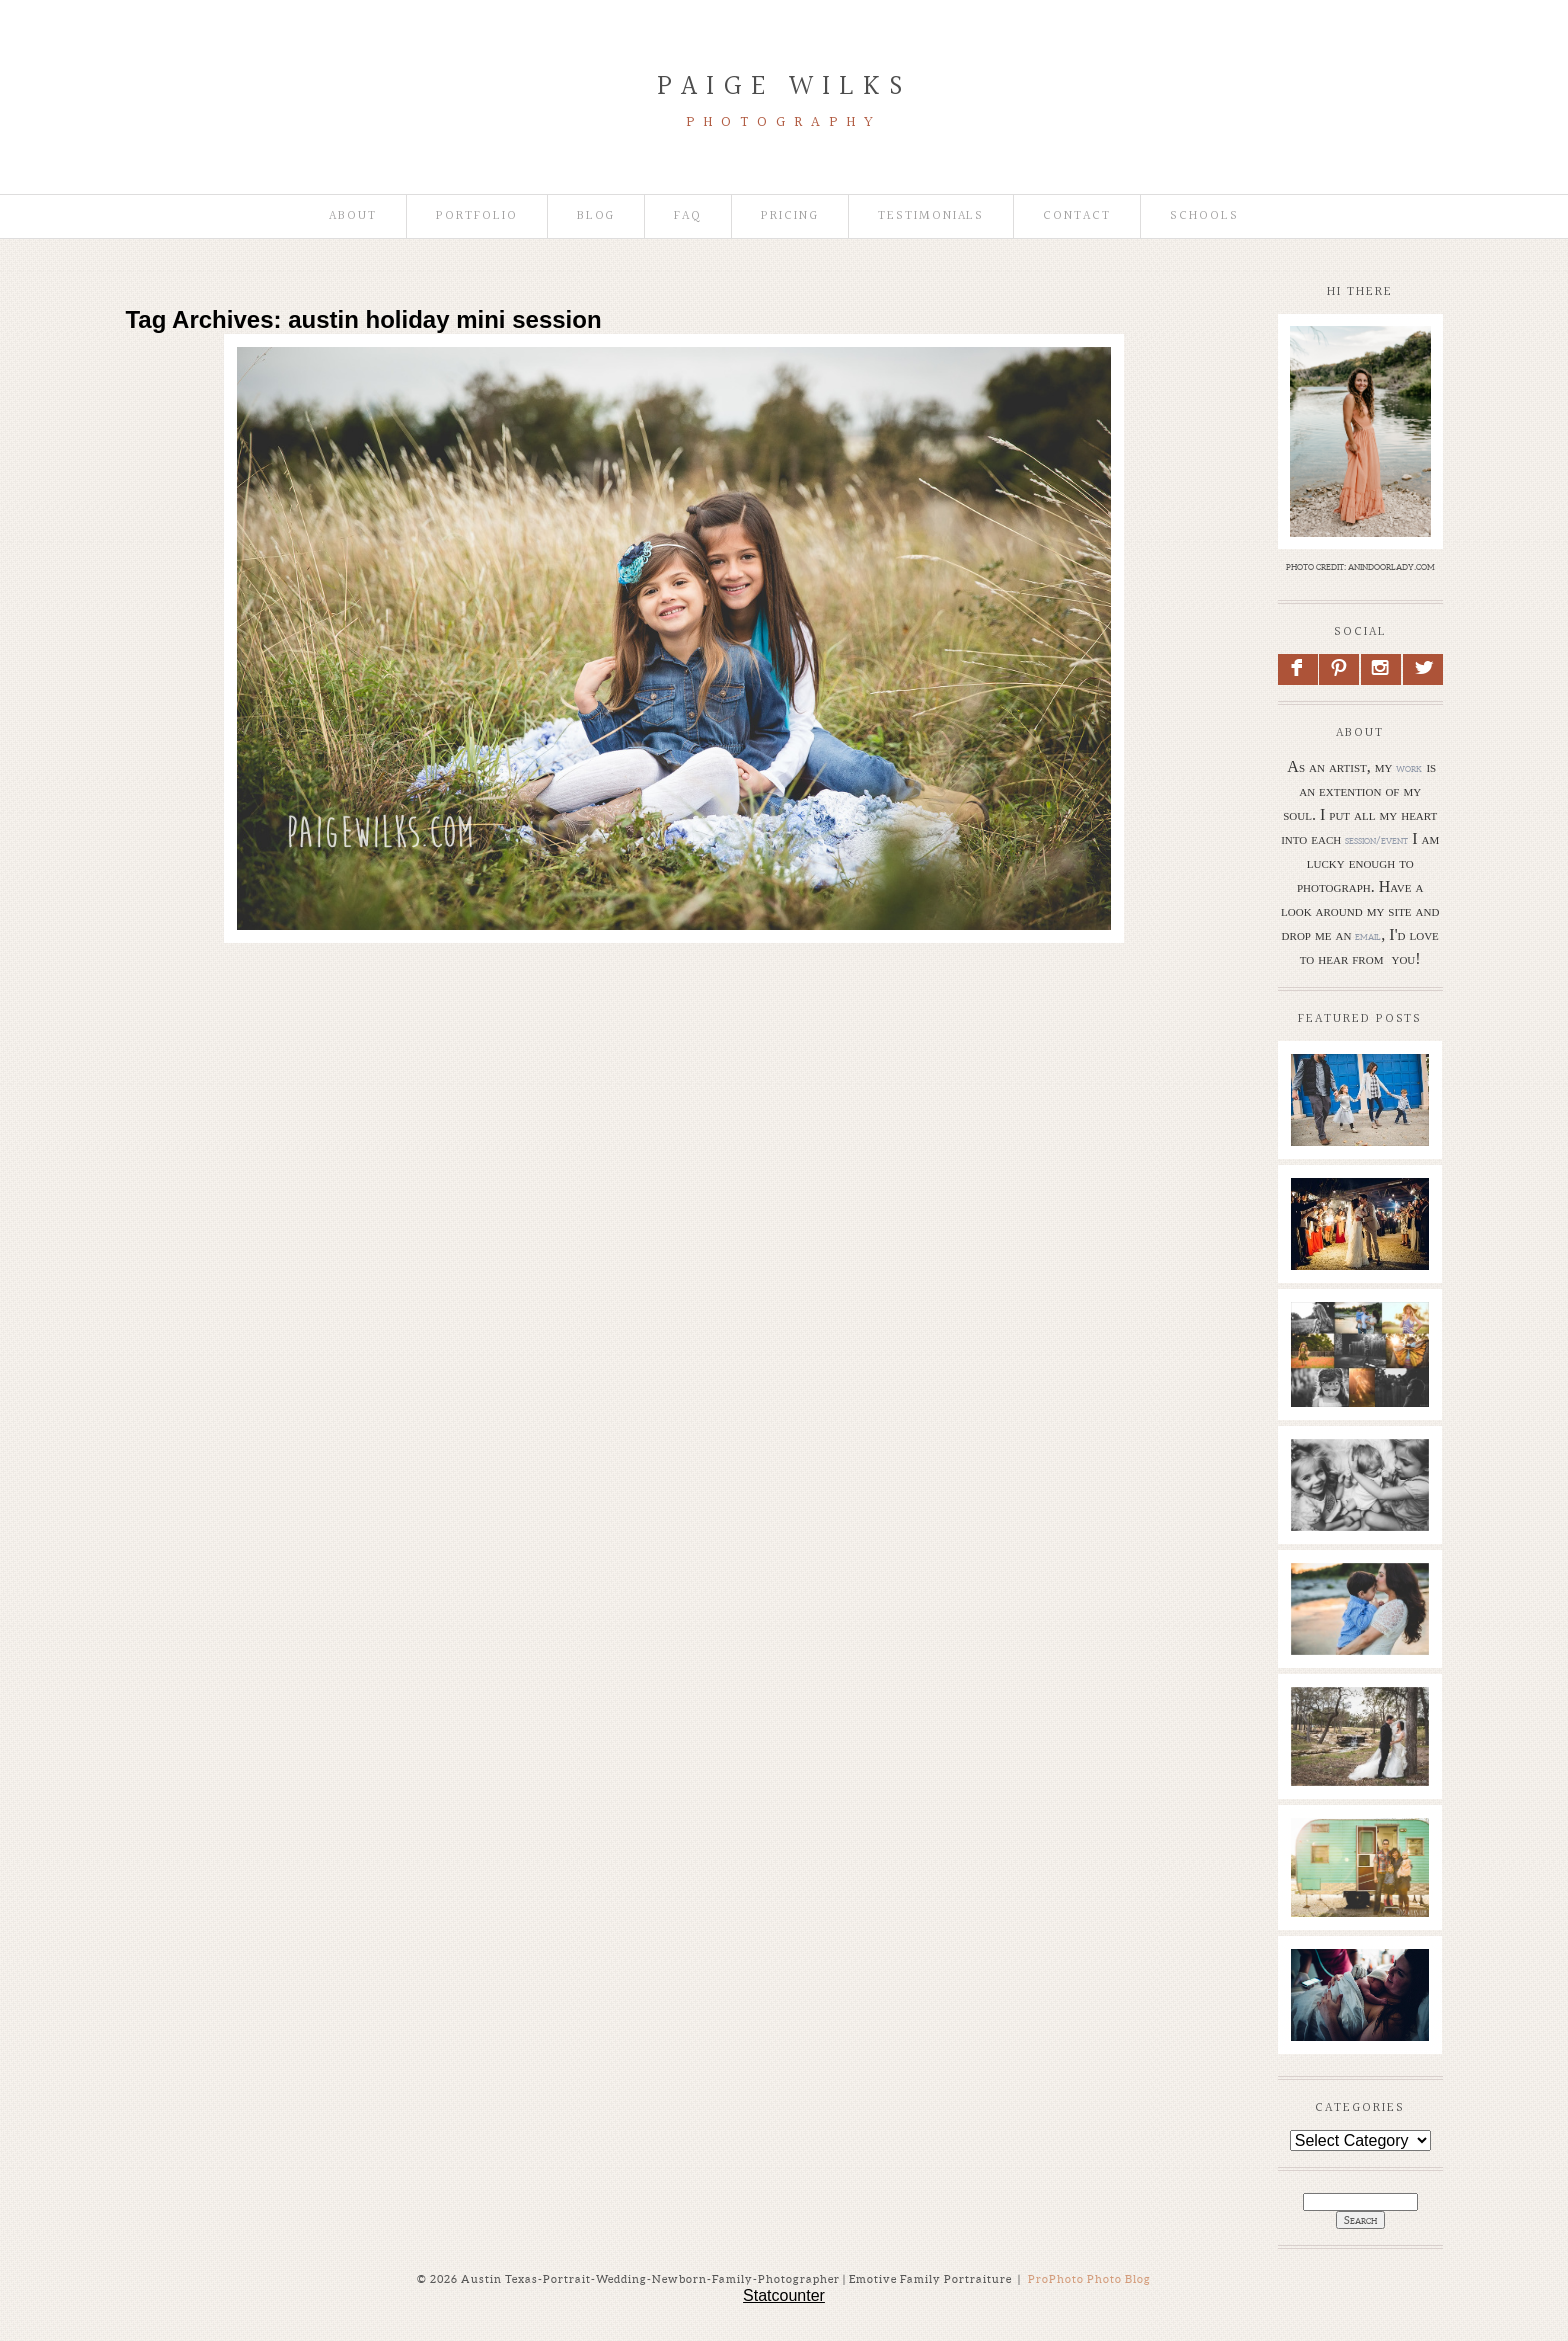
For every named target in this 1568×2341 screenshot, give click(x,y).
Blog (596, 216)
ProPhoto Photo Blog (1089, 2279)
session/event (1376, 840)
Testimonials (931, 216)
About (353, 216)
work (1409, 768)
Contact (1077, 216)
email (1368, 936)
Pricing (790, 216)
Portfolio (477, 216)
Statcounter (784, 2295)
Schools (1204, 216)
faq (688, 216)
